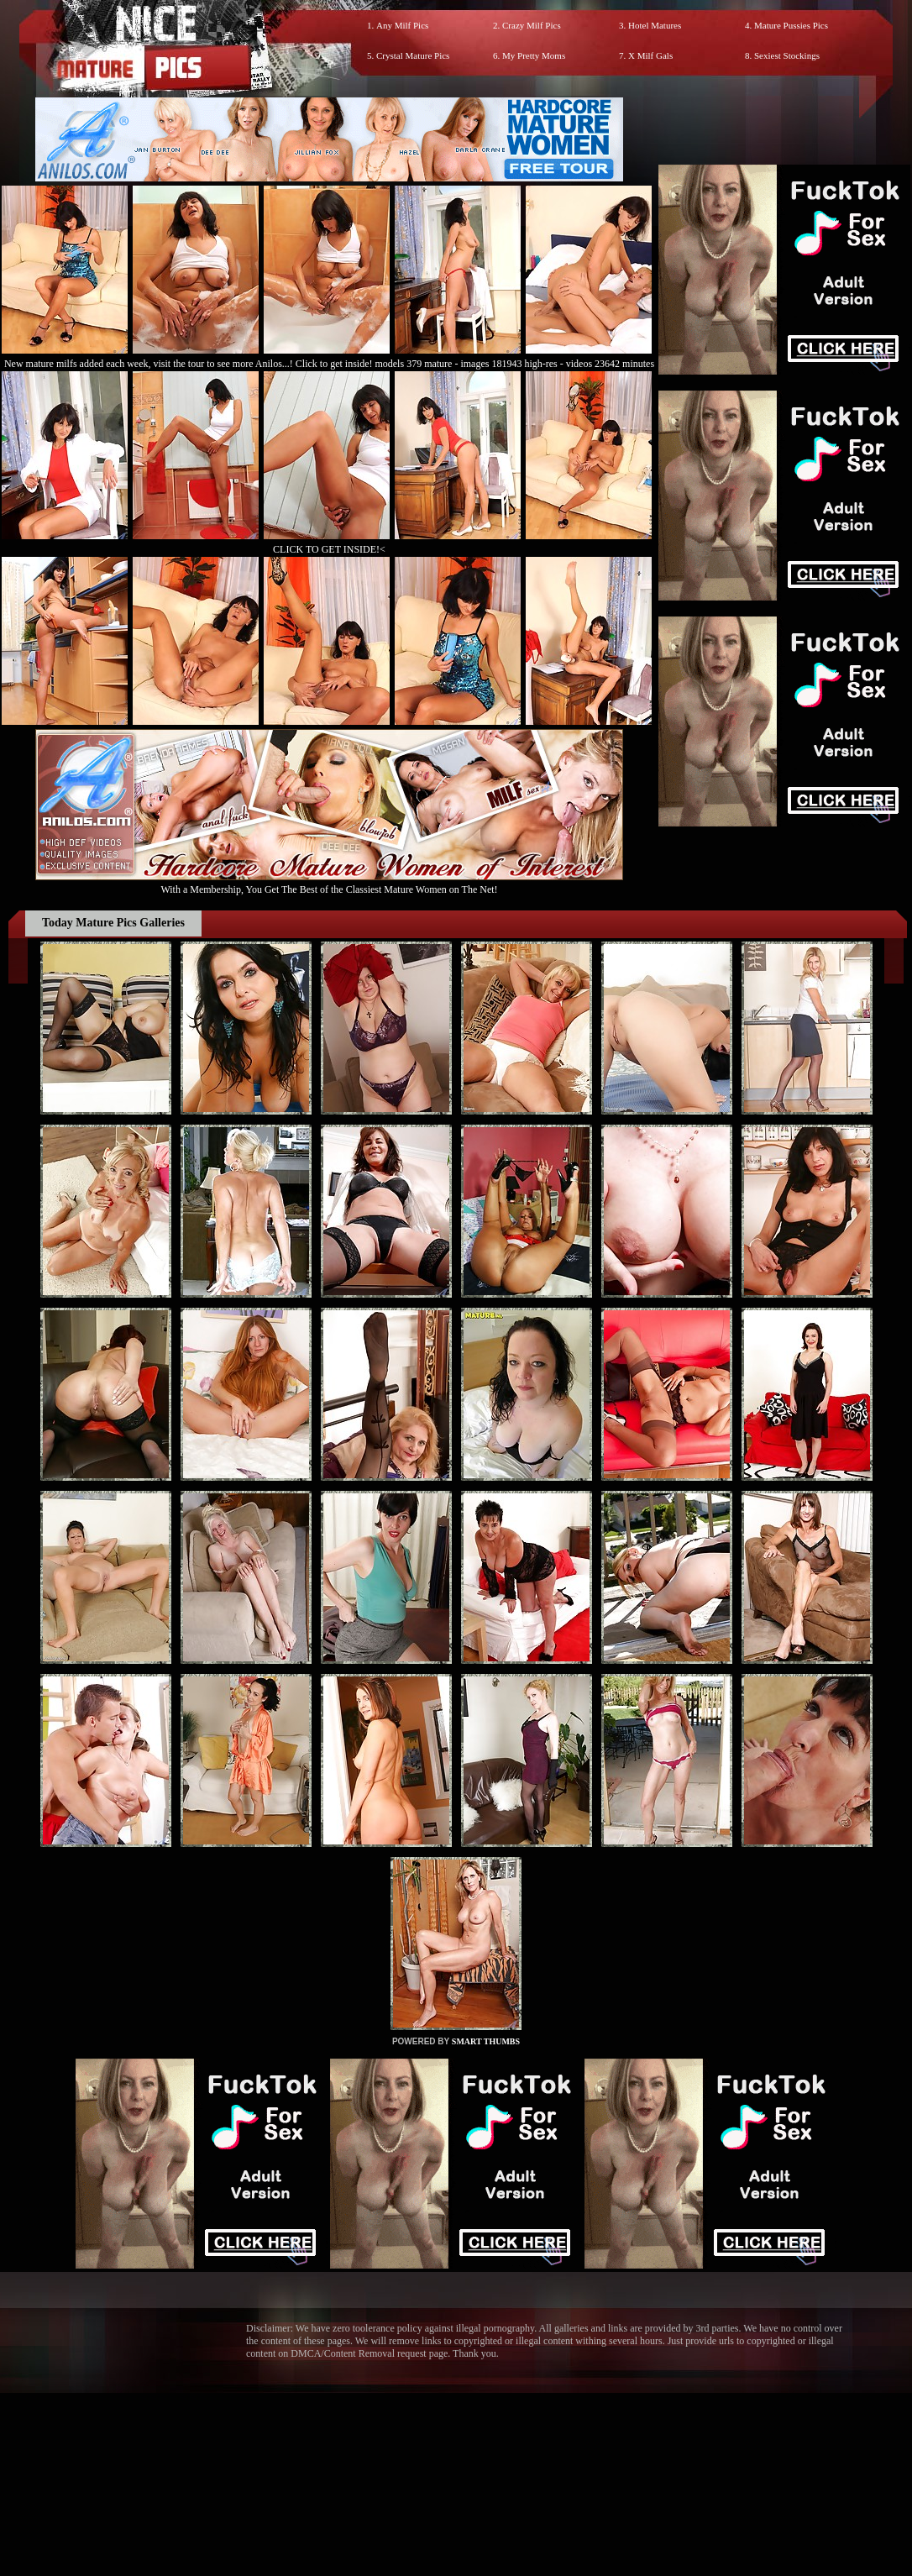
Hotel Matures (654, 25)
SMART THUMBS (486, 2041)
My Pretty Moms (533, 55)
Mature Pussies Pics (791, 25)
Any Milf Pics (402, 25)
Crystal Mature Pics (412, 55)
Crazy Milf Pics (531, 25)
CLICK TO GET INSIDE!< (329, 549)
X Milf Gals (650, 55)
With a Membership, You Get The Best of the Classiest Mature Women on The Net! (329, 883)
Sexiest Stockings (787, 55)
